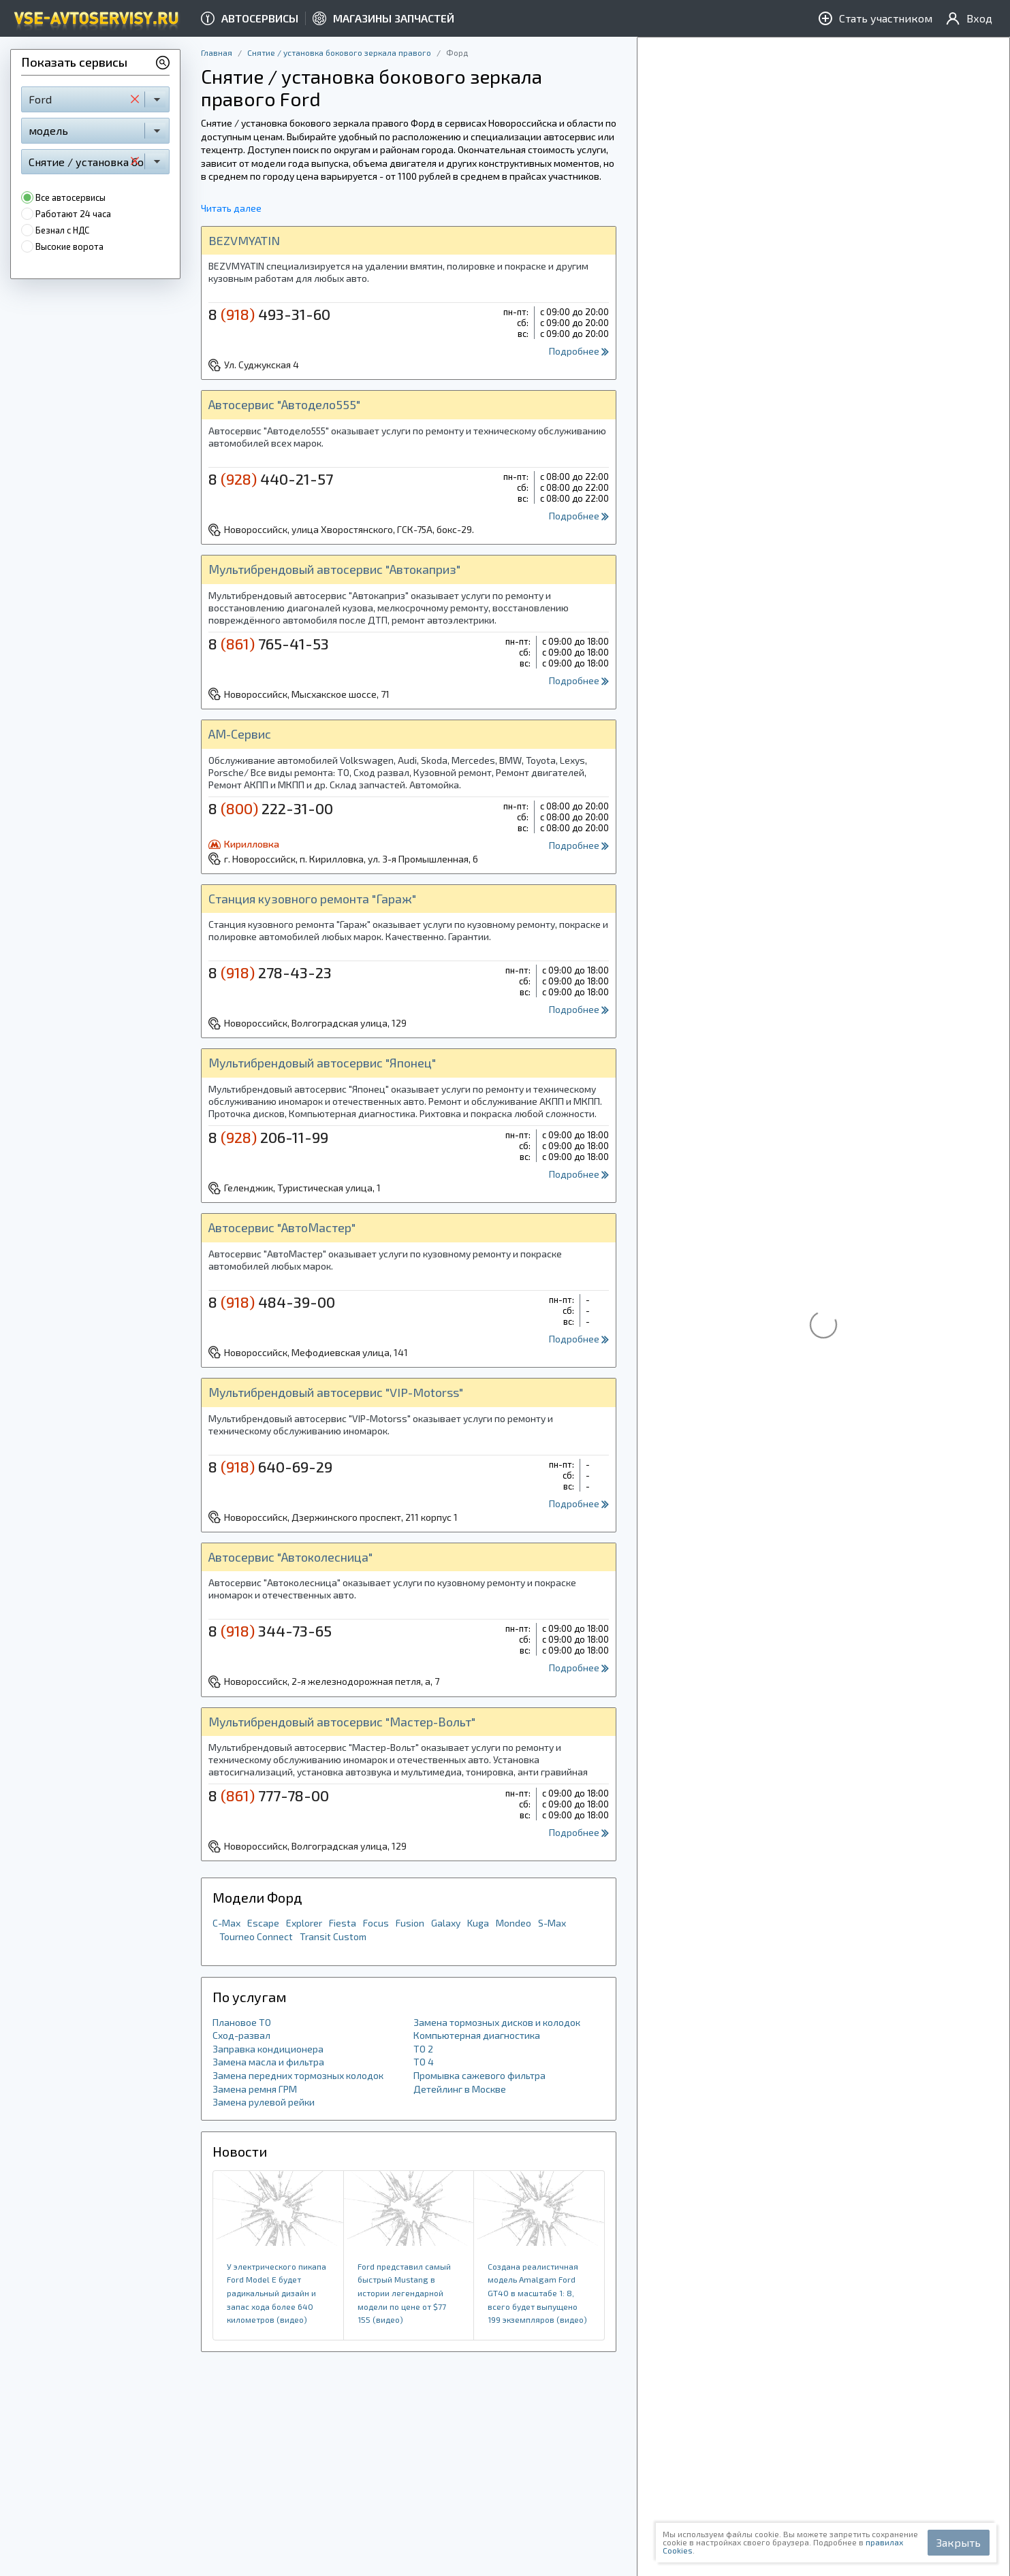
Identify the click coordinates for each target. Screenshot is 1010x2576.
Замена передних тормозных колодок (297, 2075)
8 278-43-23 (270, 972)
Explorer (304, 1923)
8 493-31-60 (269, 314)
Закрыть (958, 2542)
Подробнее (579, 351)
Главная (216, 52)
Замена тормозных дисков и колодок (496, 2022)
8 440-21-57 (270, 478)
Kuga (478, 1923)
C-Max (226, 1923)
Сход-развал (241, 2035)
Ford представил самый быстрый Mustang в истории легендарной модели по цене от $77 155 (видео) (404, 2292)
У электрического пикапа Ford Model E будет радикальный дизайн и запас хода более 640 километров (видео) (276, 2292)
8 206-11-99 (268, 1137)
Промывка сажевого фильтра (479, 2075)
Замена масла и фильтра (268, 2061)
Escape (263, 1923)
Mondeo (513, 1923)
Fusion (410, 1923)
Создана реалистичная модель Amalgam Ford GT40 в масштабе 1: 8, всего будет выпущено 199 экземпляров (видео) (537, 2292)
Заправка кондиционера (267, 2049)
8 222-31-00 (270, 808)
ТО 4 (423, 2061)
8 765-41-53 (268, 643)
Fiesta (342, 1923)
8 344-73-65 (270, 1630)
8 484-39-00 (271, 1301)
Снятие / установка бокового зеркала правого (339, 52)
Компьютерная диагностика (476, 2035)
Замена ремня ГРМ (254, 2089)
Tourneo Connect (256, 1936)
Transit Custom (333, 1936)
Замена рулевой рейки (263, 2102)
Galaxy (445, 1923)
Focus (376, 1923)
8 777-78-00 (268, 1795)
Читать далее (231, 208)
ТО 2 (423, 2049)
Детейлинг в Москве (459, 2089)
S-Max (552, 1923)
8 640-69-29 (270, 1466)
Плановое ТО (241, 2022)
